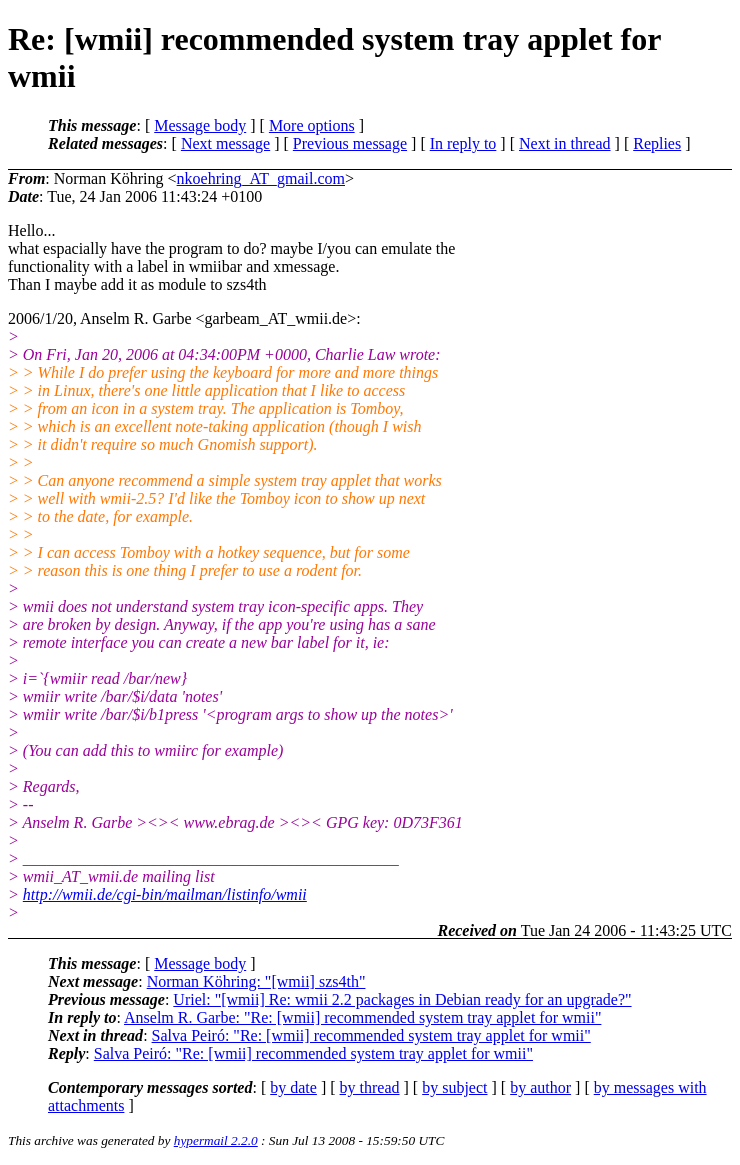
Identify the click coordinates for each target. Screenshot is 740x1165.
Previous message (350, 143)
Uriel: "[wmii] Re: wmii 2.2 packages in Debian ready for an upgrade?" (402, 999)
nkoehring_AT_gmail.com (261, 178)
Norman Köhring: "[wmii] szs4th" (256, 981)
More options (312, 125)
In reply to (463, 143)
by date (293, 1087)
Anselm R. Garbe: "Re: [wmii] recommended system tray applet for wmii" (362, 1017)
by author (540, 1087)
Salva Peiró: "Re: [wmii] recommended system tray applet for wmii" (371, 1035)
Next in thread (565, 143)
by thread (370, 1087)
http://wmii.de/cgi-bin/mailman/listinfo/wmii (165, 894)
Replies (657, 143)
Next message (225, 143)
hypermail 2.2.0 (216, 1140)
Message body (200, 125)
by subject (454, 1087)
